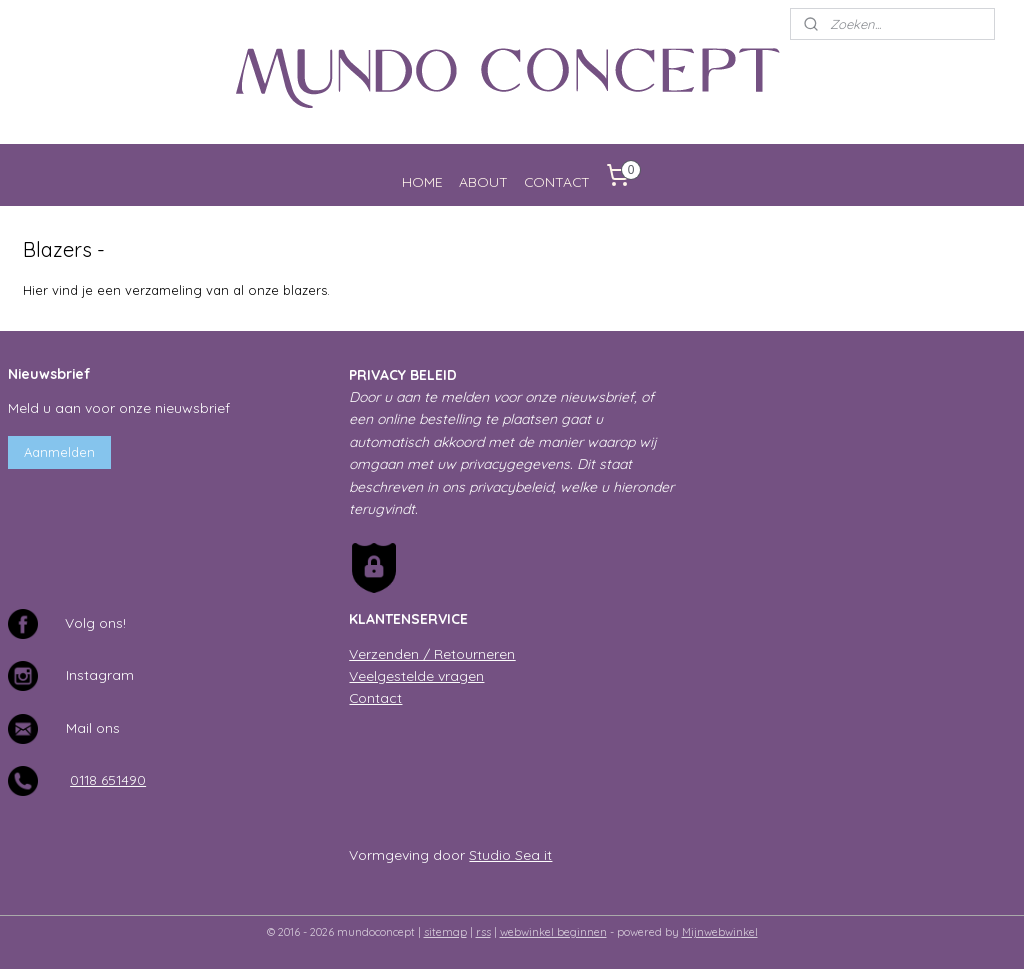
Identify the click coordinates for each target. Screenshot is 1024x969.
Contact (375, 697)
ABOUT (483, 181)
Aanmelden (59, 452)
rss (483, 932)
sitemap (445, 932)
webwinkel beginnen (553, 932)
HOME (422, 181)
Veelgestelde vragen (416, 675)
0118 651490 (108, 779)
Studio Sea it (510, 854)
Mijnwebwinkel (720, 932)
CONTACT (557, 181)
